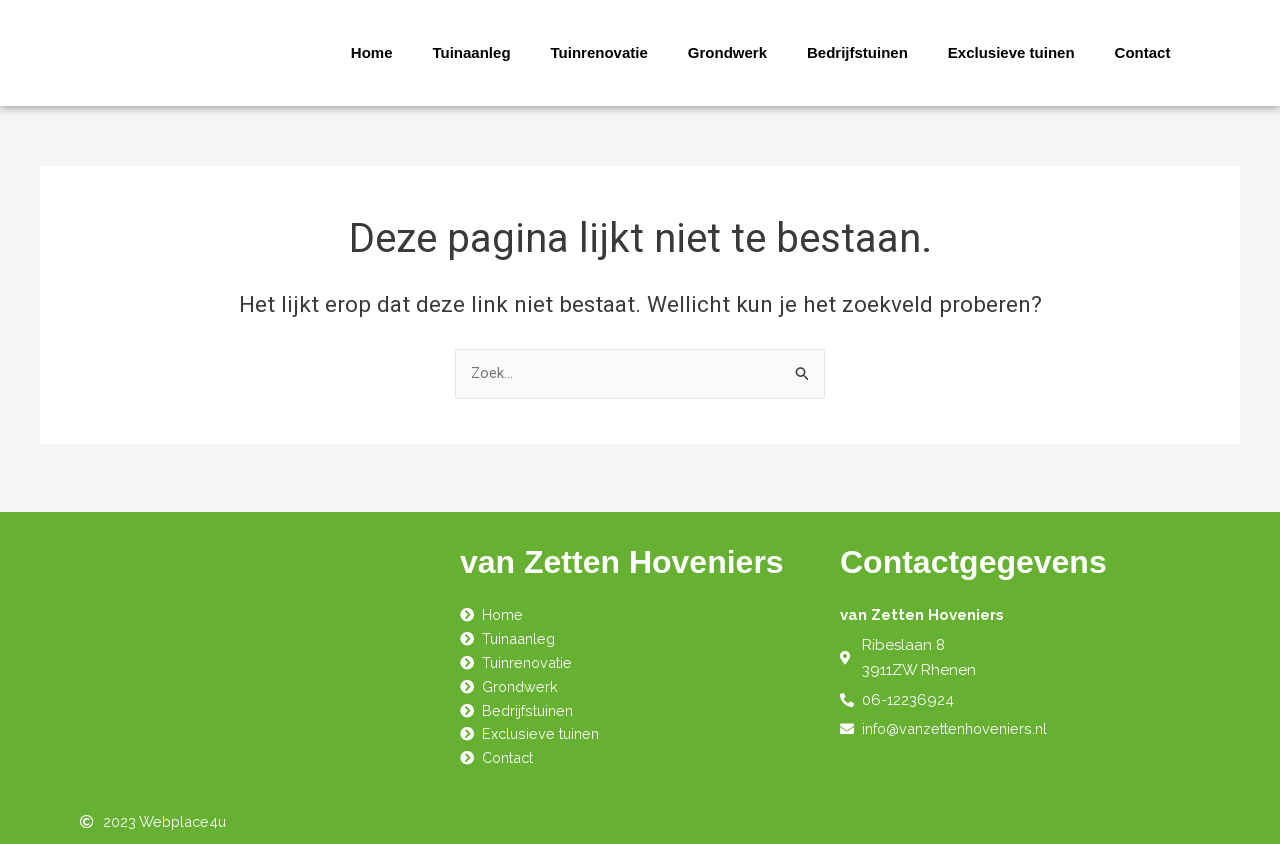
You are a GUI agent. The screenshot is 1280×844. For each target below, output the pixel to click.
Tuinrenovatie (599, 52)
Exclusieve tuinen (1011, 52)
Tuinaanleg (471, 52)
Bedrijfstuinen (857, 52)
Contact (1143, 52)
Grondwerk (727, 52)
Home (372, 52)
